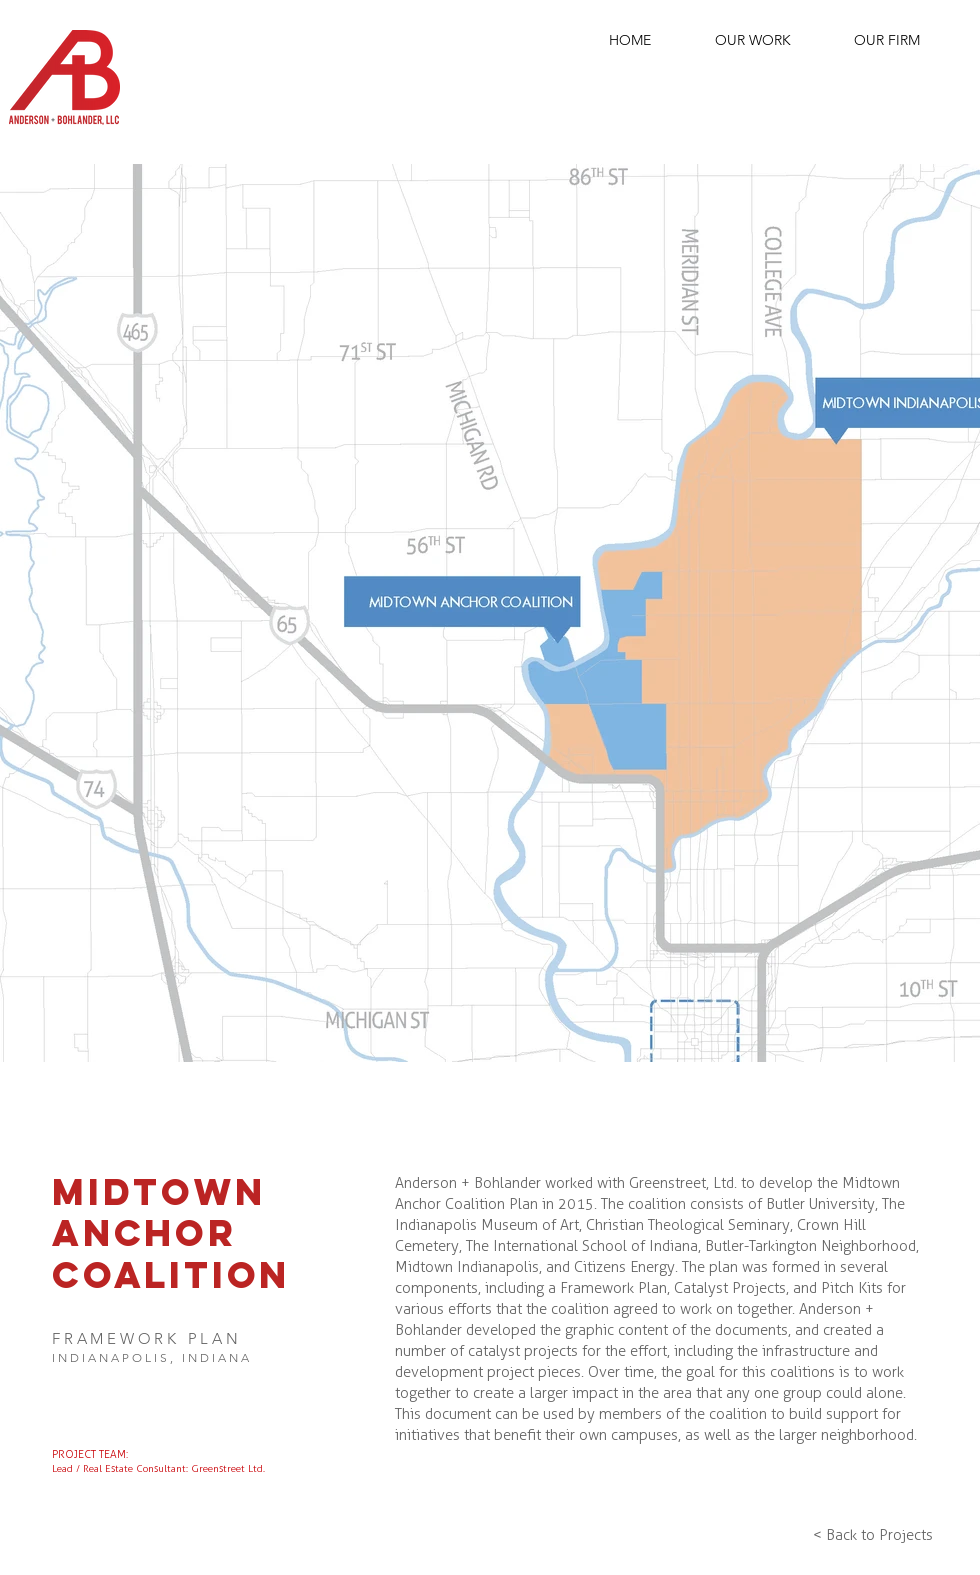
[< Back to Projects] (872, 1535)
